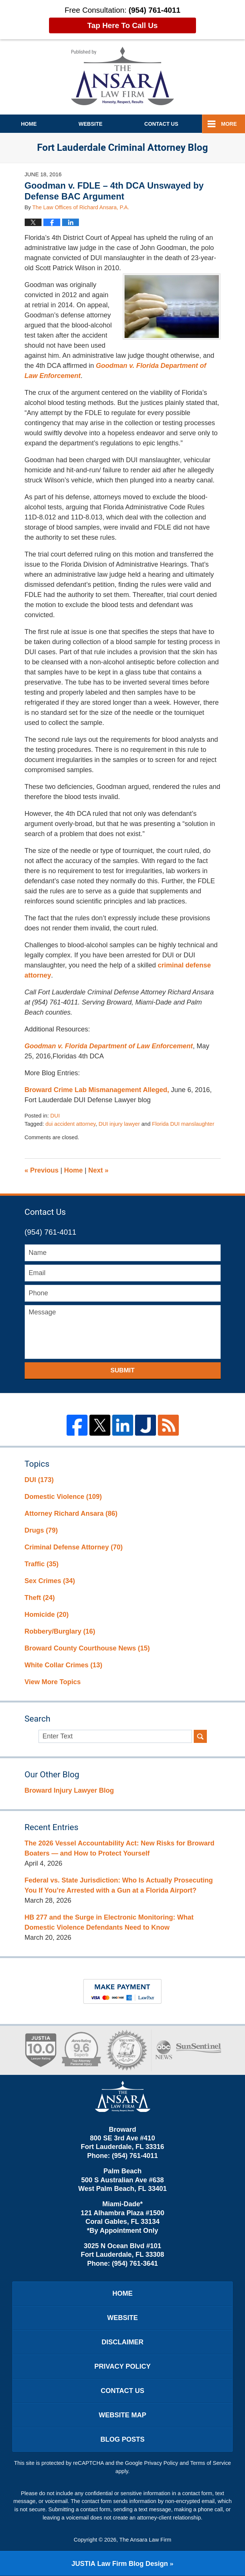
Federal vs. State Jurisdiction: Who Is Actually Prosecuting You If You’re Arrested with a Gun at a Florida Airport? (119, 1885)
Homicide (47, 1614)
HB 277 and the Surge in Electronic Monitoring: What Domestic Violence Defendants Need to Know (109, 1922)
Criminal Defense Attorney (74, 1547)
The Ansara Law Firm (145, 2540)
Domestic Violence (63, 1496)
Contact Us (122, 2390)
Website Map (122, 2415)
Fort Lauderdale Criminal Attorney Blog (122, 76)
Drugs (41, 1530)
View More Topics (53, 1682)
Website (90, 124)
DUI (55, 1116)
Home (29, 124)
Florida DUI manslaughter (183, 1124)
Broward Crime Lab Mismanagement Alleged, (97, 1090)
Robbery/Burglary (60, 1631)
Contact (161, 124)
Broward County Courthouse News (87, 1648)
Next (98, 1170)
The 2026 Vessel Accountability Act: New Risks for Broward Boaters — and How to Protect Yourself (120, 1848)
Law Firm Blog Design (119, 2563)
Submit (122, 1370)
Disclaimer (123, 2342)
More (229, 124)
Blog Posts (122, 2439)
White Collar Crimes (63, 1665)
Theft (40, 1597)
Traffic (42, 1564)
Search (200, 1736)
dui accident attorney (71, 1124)
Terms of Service (210, 2463)
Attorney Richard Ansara (71, 1513)
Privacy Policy (122, 2366)
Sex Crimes (50, 1581)
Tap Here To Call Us (122, 25)
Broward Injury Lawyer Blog (69, 1790)
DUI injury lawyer (119, 1124)
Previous (42, 1170)
